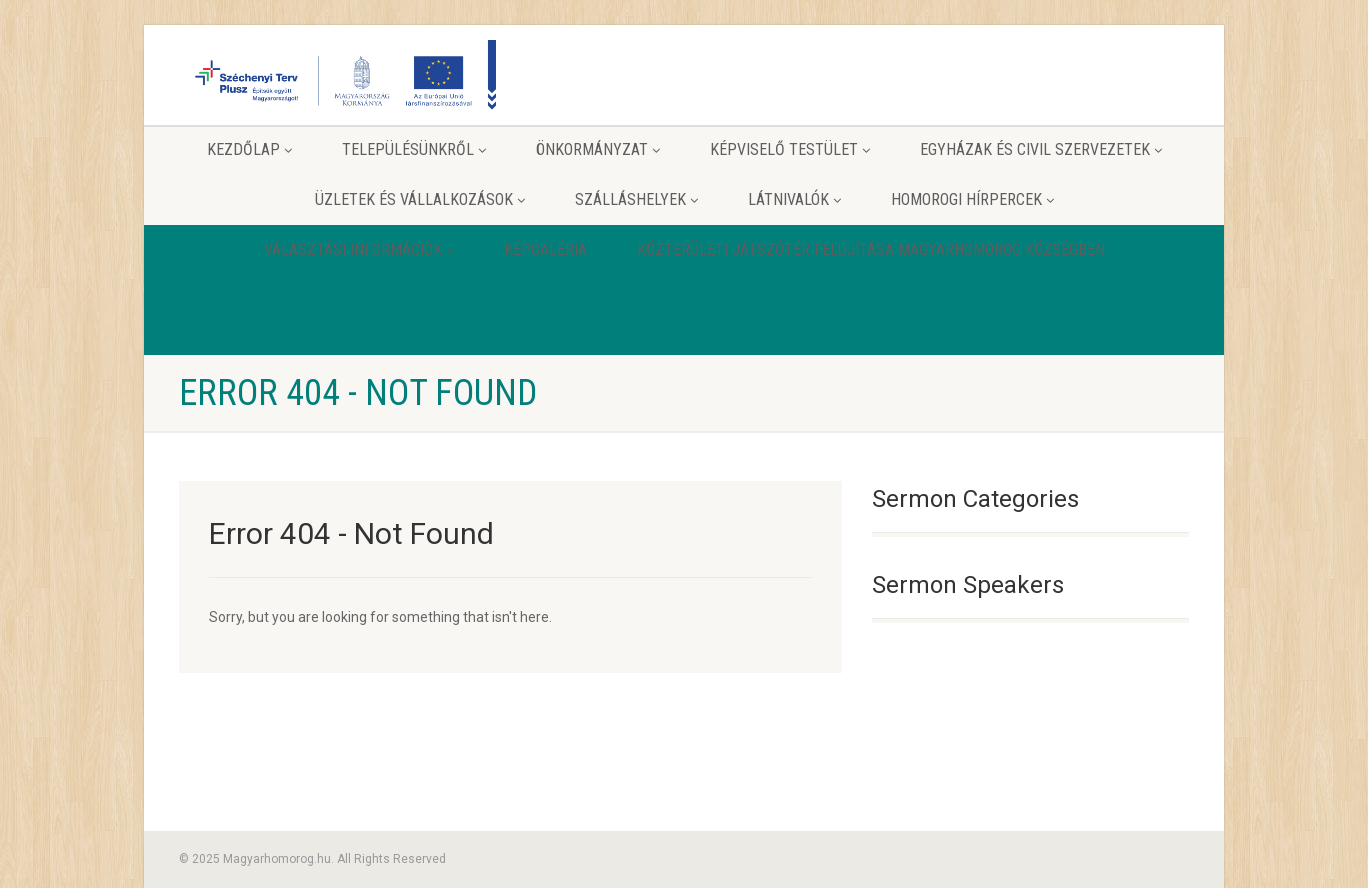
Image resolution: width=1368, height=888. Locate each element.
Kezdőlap (249, 149)
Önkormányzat (598, 149)
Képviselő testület (790, 149)
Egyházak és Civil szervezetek (1041, 149)
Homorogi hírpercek (972, 199)
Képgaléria (545, 249)
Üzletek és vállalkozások (420, 199)
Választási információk (359, 249)
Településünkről (414, 149)
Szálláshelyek (636, 199)
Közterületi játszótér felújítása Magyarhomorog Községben (871, 249)
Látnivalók (794, 199)
